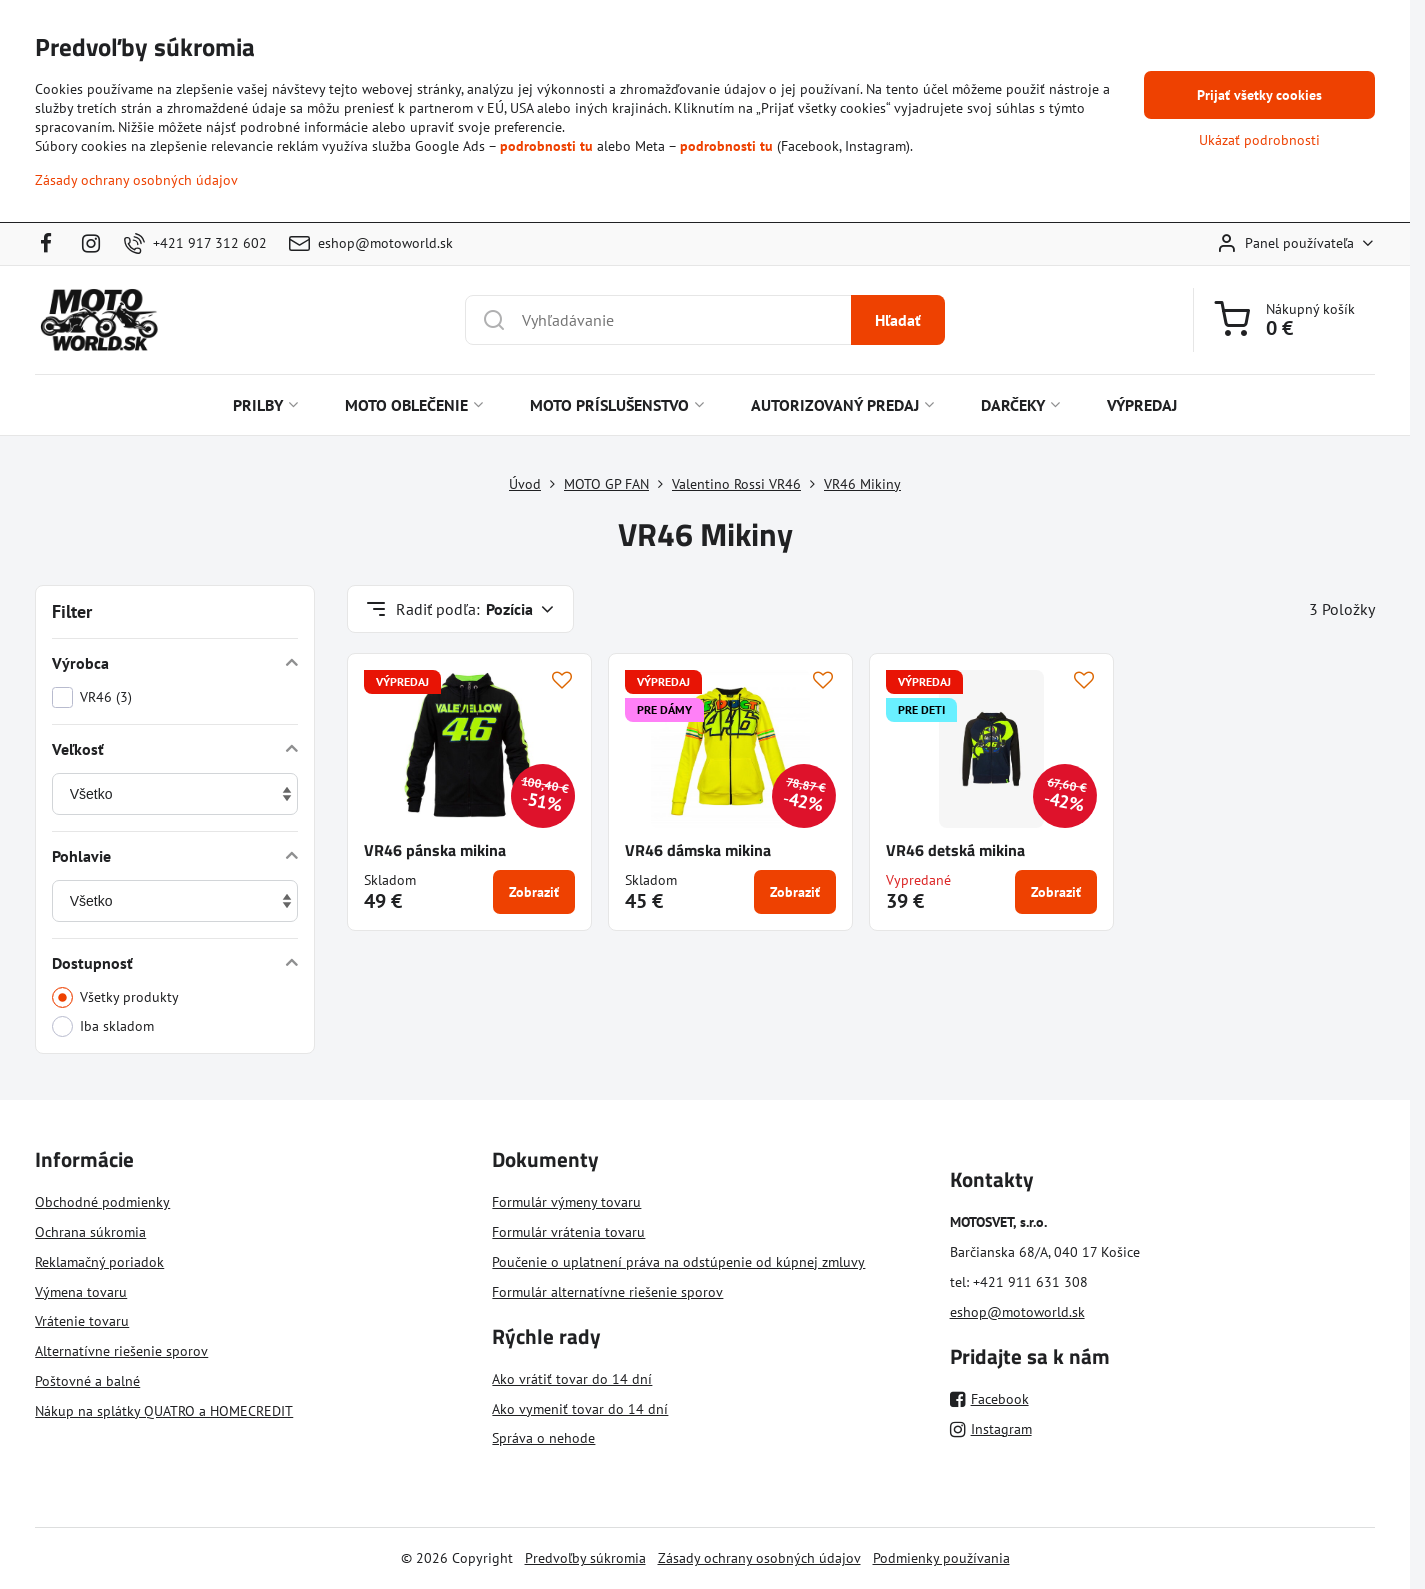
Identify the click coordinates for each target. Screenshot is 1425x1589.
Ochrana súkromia (90, 1232)
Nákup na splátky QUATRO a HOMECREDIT (164, 1411)
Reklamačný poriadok (99, 1262)
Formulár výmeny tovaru (566, 1202)
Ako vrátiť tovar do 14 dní (572, 1379)
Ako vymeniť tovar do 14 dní (580, 1409)
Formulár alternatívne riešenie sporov (607, 1292)
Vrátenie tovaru (82, 1321)
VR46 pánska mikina (435, 850)
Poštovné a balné (87, 1381)
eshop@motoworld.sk (1017, 1312)
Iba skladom (103, 1026)
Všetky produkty (115, 997)
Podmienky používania (941, 1558)
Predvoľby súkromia (585, 1558)
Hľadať (898, 320)
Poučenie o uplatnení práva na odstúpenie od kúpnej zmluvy (678, 1262)
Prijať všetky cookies (1259, 95)
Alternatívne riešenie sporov (121, 1351)
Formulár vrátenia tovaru (568, 1232)
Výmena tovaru (81, 1292)
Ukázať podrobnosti (1259, 140)
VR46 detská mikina (955, 850)
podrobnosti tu (546, 146)
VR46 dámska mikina (698, 850)
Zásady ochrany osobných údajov (759, 1558)
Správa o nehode (543, 1438)
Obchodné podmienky (102, 1202)
